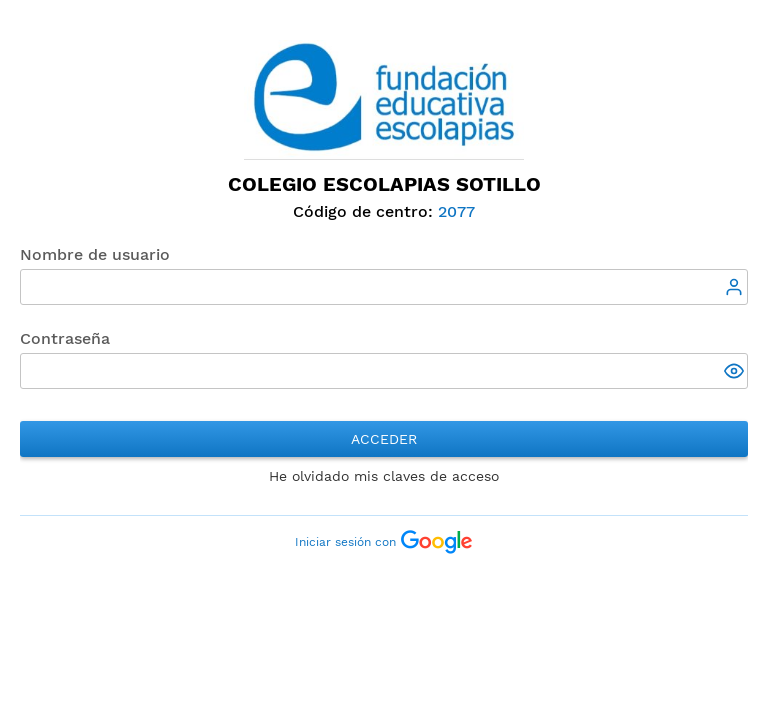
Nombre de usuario (95, 254)
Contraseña (65, 338)
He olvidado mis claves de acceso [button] (384, 476)
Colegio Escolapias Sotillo (384, 184)
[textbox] (384, 287)
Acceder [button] (384, 439)
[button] (736, 373)
